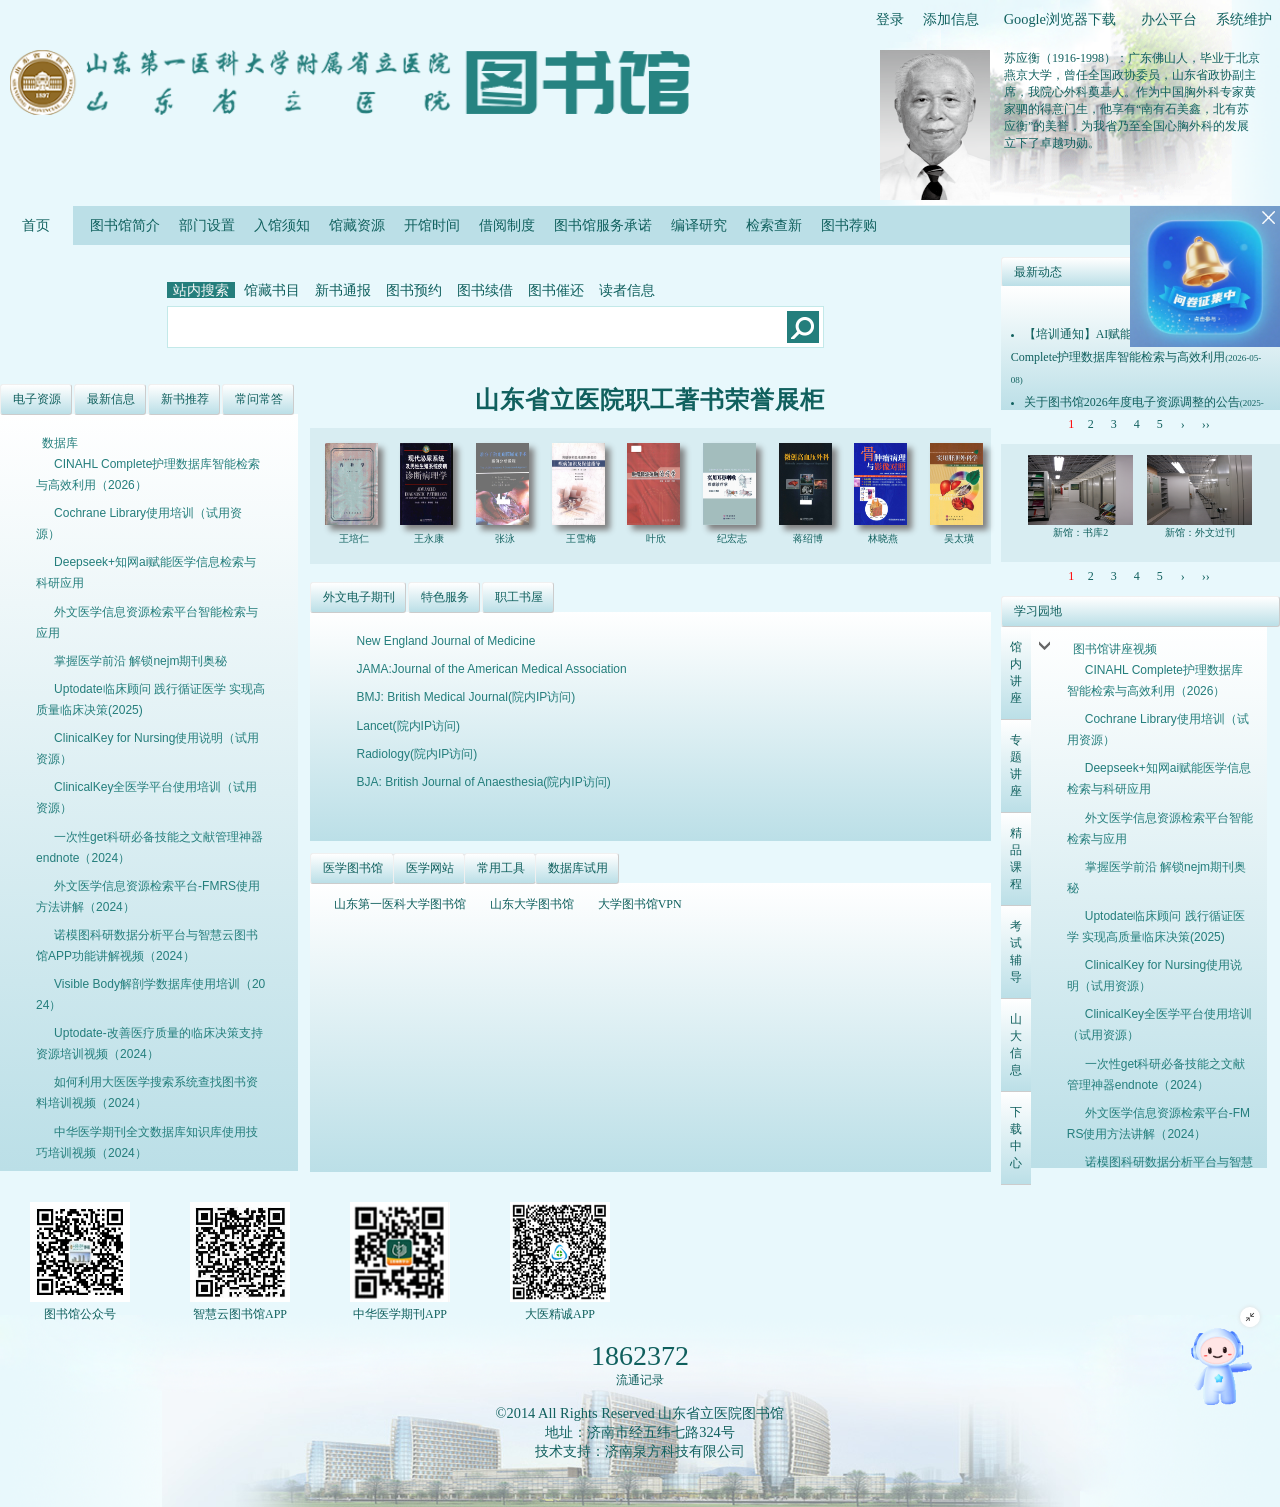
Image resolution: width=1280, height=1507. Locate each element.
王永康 (430, 538)
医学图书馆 (353, 868)
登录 (890, 19)
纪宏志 (733, 538)
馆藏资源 (357, 225)
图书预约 (414, 290)
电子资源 (37, 399)
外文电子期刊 (359, 597)
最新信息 (111, 399)
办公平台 (1169, 19)
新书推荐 (185, 399)
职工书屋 (519, 597)
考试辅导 (1016, 951)
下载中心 (1016, 1137)
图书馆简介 (125, 225)
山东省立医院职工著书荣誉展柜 (650, 400)
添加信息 (951, 19)
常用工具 (501, 868)
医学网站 (430, 868)
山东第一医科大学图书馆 (400, 904)
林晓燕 (884, 538)
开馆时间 (432, 225)
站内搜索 (201, 290)
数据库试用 (578, 868)
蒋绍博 (809, 538)
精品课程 (1016, 858)
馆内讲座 (1016, 672)
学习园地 (1038, 611)
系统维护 (1244, 19)
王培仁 (355, 538)
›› (1206, 424)
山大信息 (1016, 1044)
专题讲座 (1016, 765)
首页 (36, 225)
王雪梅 (582, 538)
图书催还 (556, 290)
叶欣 (657, 538)
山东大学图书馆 (532, 904)
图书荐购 (849, 225)
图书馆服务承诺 (603, 225)
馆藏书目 (272, 290)
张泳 (506, 538)
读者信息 (627, 290)
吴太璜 (960, 538)
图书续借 (485, 290)
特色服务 (445, 597)
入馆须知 (282, 225)
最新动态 (1038, 272)
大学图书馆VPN (640, 904)
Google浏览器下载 (1060, 19)
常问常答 (259, 399)
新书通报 (343, 290)
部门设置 (207, 225)
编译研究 (699, 225)
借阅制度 (507, 225)
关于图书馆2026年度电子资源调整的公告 (1132, 402)
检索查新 (774, 225)
